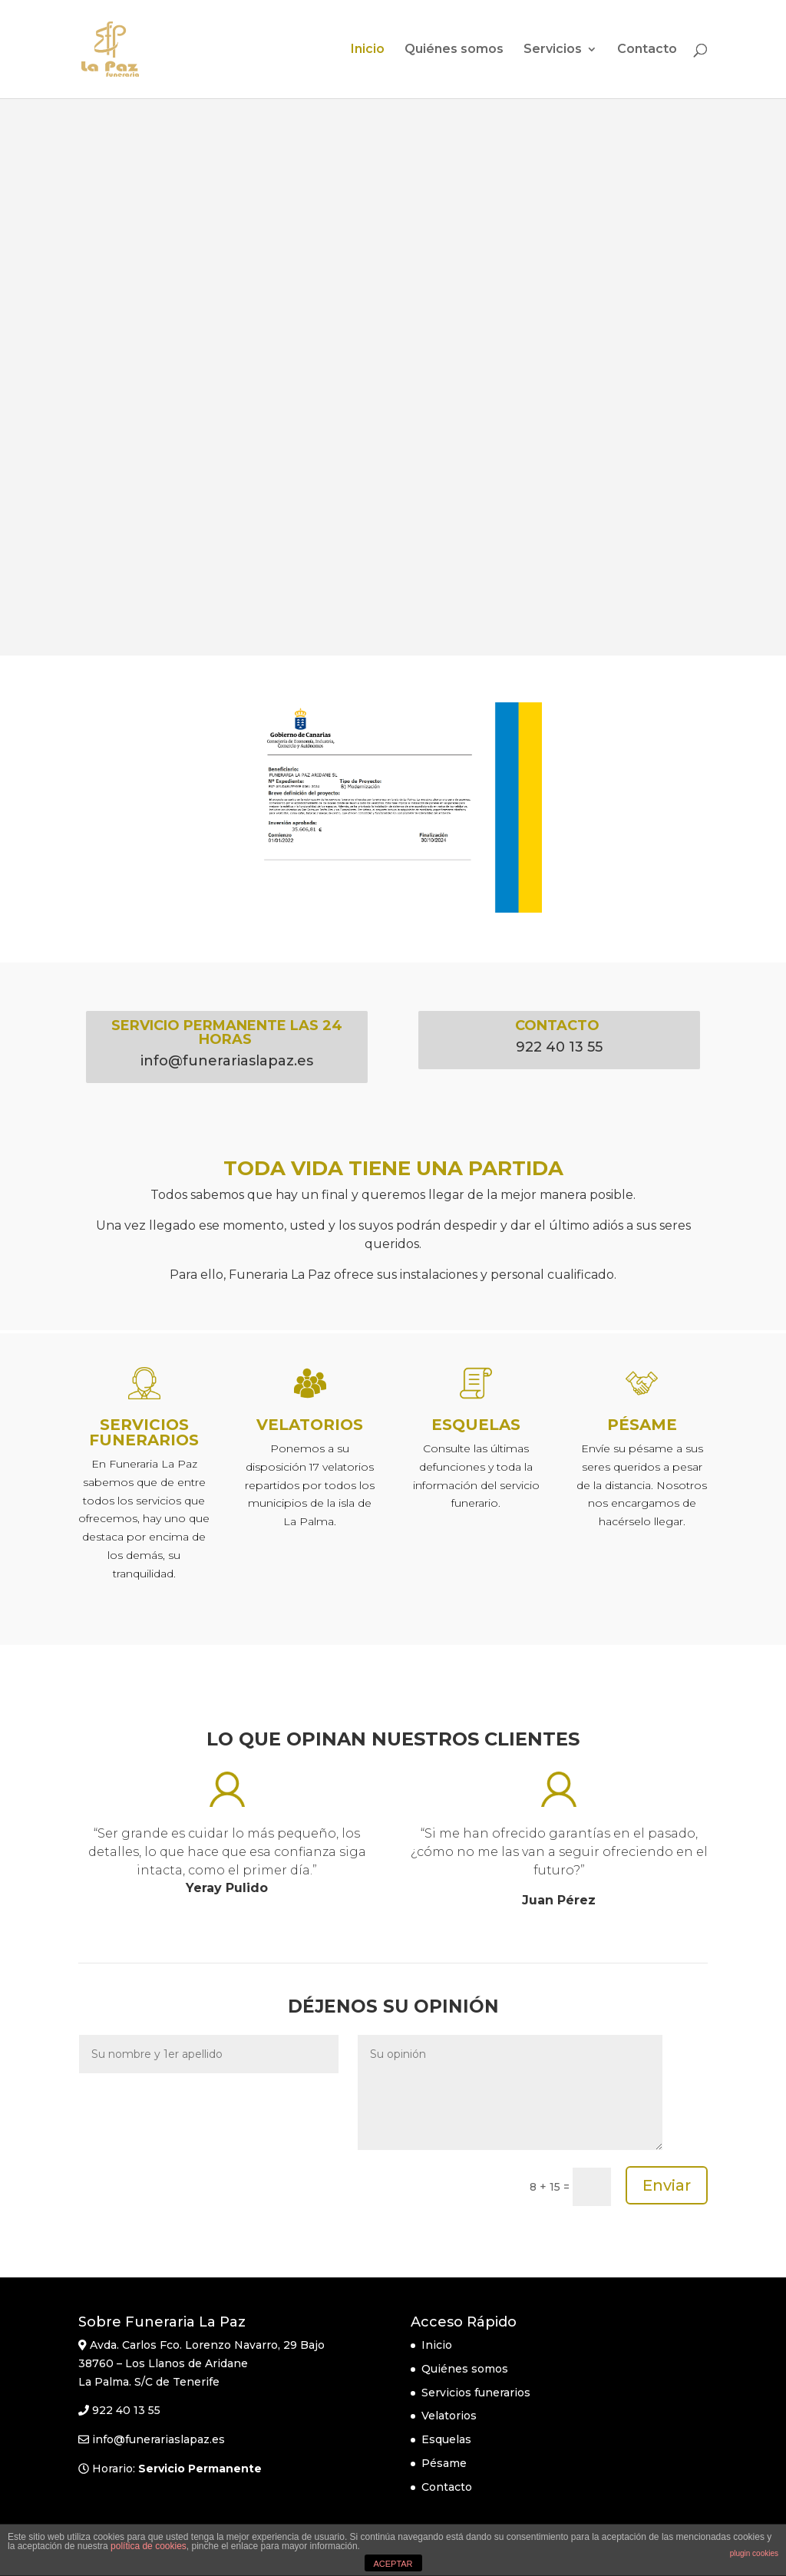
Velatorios (449, 2415)
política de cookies (149, 2546)
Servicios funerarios (475, 2392)
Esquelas (446, 2439)
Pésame (444, 2463)
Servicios (552, 50)
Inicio (368, 50)
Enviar (666, 2185)
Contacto (647, 50)
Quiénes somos (454, 50)
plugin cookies (754, 2553)
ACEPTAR (392, 2563)
